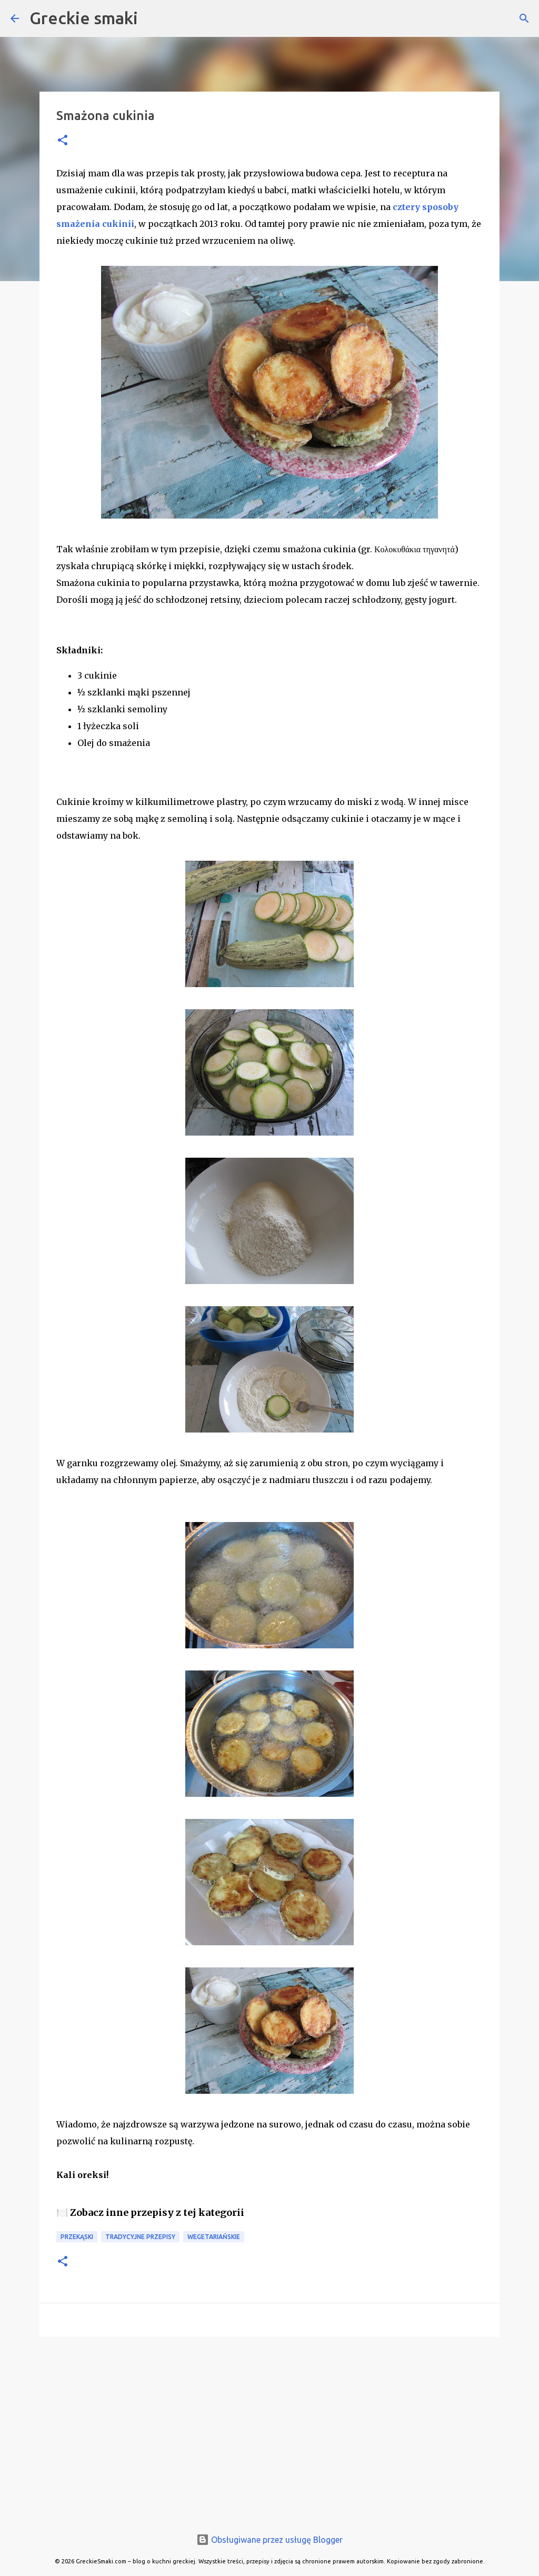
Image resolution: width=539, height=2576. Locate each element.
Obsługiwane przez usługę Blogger (269, 2539)
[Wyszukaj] (524, 18)
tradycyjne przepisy (140, 2236)
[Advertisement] (269, 2426)
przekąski (77, 2236)
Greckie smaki (83, 17)
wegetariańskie (213, 2236)
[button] (62, 141)
